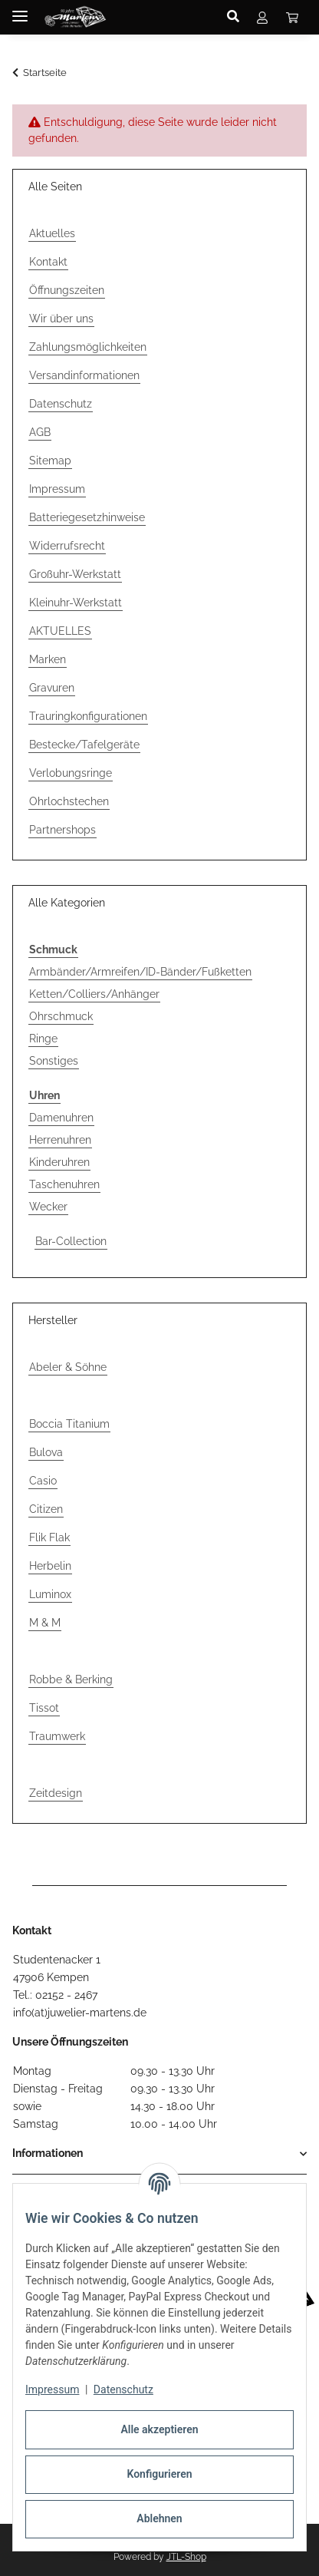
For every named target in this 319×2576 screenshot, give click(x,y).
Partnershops (62, 830)
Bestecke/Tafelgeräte (84, 744)
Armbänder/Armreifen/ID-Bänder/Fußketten (140, 972)
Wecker (48, 1206)
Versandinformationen (84, 375)
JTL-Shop (186, 2556)
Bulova (46, 1452)
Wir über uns (61, 318)
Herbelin (50, 1566)
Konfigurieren (159, 2474)
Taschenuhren (64, 1184)
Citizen (46, 1509)
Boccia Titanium (69, 1424)
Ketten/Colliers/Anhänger (94, 994)
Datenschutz (123, 2389)
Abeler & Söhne (68, 1367)
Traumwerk (57, 1736)
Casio (43, 1481)
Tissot (44, 1708)
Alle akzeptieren (159, 2429)
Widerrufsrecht (67, 546)
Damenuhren (61, 1117)
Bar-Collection (71, 1241)
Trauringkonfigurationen (88, 716)
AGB (40, 432)
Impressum (52, 2389)
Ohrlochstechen (69, 801)
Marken (47, 659)
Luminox (50, 1594)
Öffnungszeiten (66, 290)
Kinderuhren (59, 1162)
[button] (237, 17)
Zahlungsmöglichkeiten (87, 347)
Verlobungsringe (70, 773)
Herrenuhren (60, 1140)
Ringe (43, 1038)
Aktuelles (52, 233)
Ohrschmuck (61, 1016)
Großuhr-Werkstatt (75, 574)
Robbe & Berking (71, 1679)
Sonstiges (53, 1061)
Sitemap (50, 460)
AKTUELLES (60, 631)
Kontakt (48, 262)
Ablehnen (159, 2518)
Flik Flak (49, 1537)
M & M (45, 1623)
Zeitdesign (55, 1793)
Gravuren (51, 688)
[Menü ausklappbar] (20, 9)
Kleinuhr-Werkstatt (75, 602)
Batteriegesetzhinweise (87, 517)
